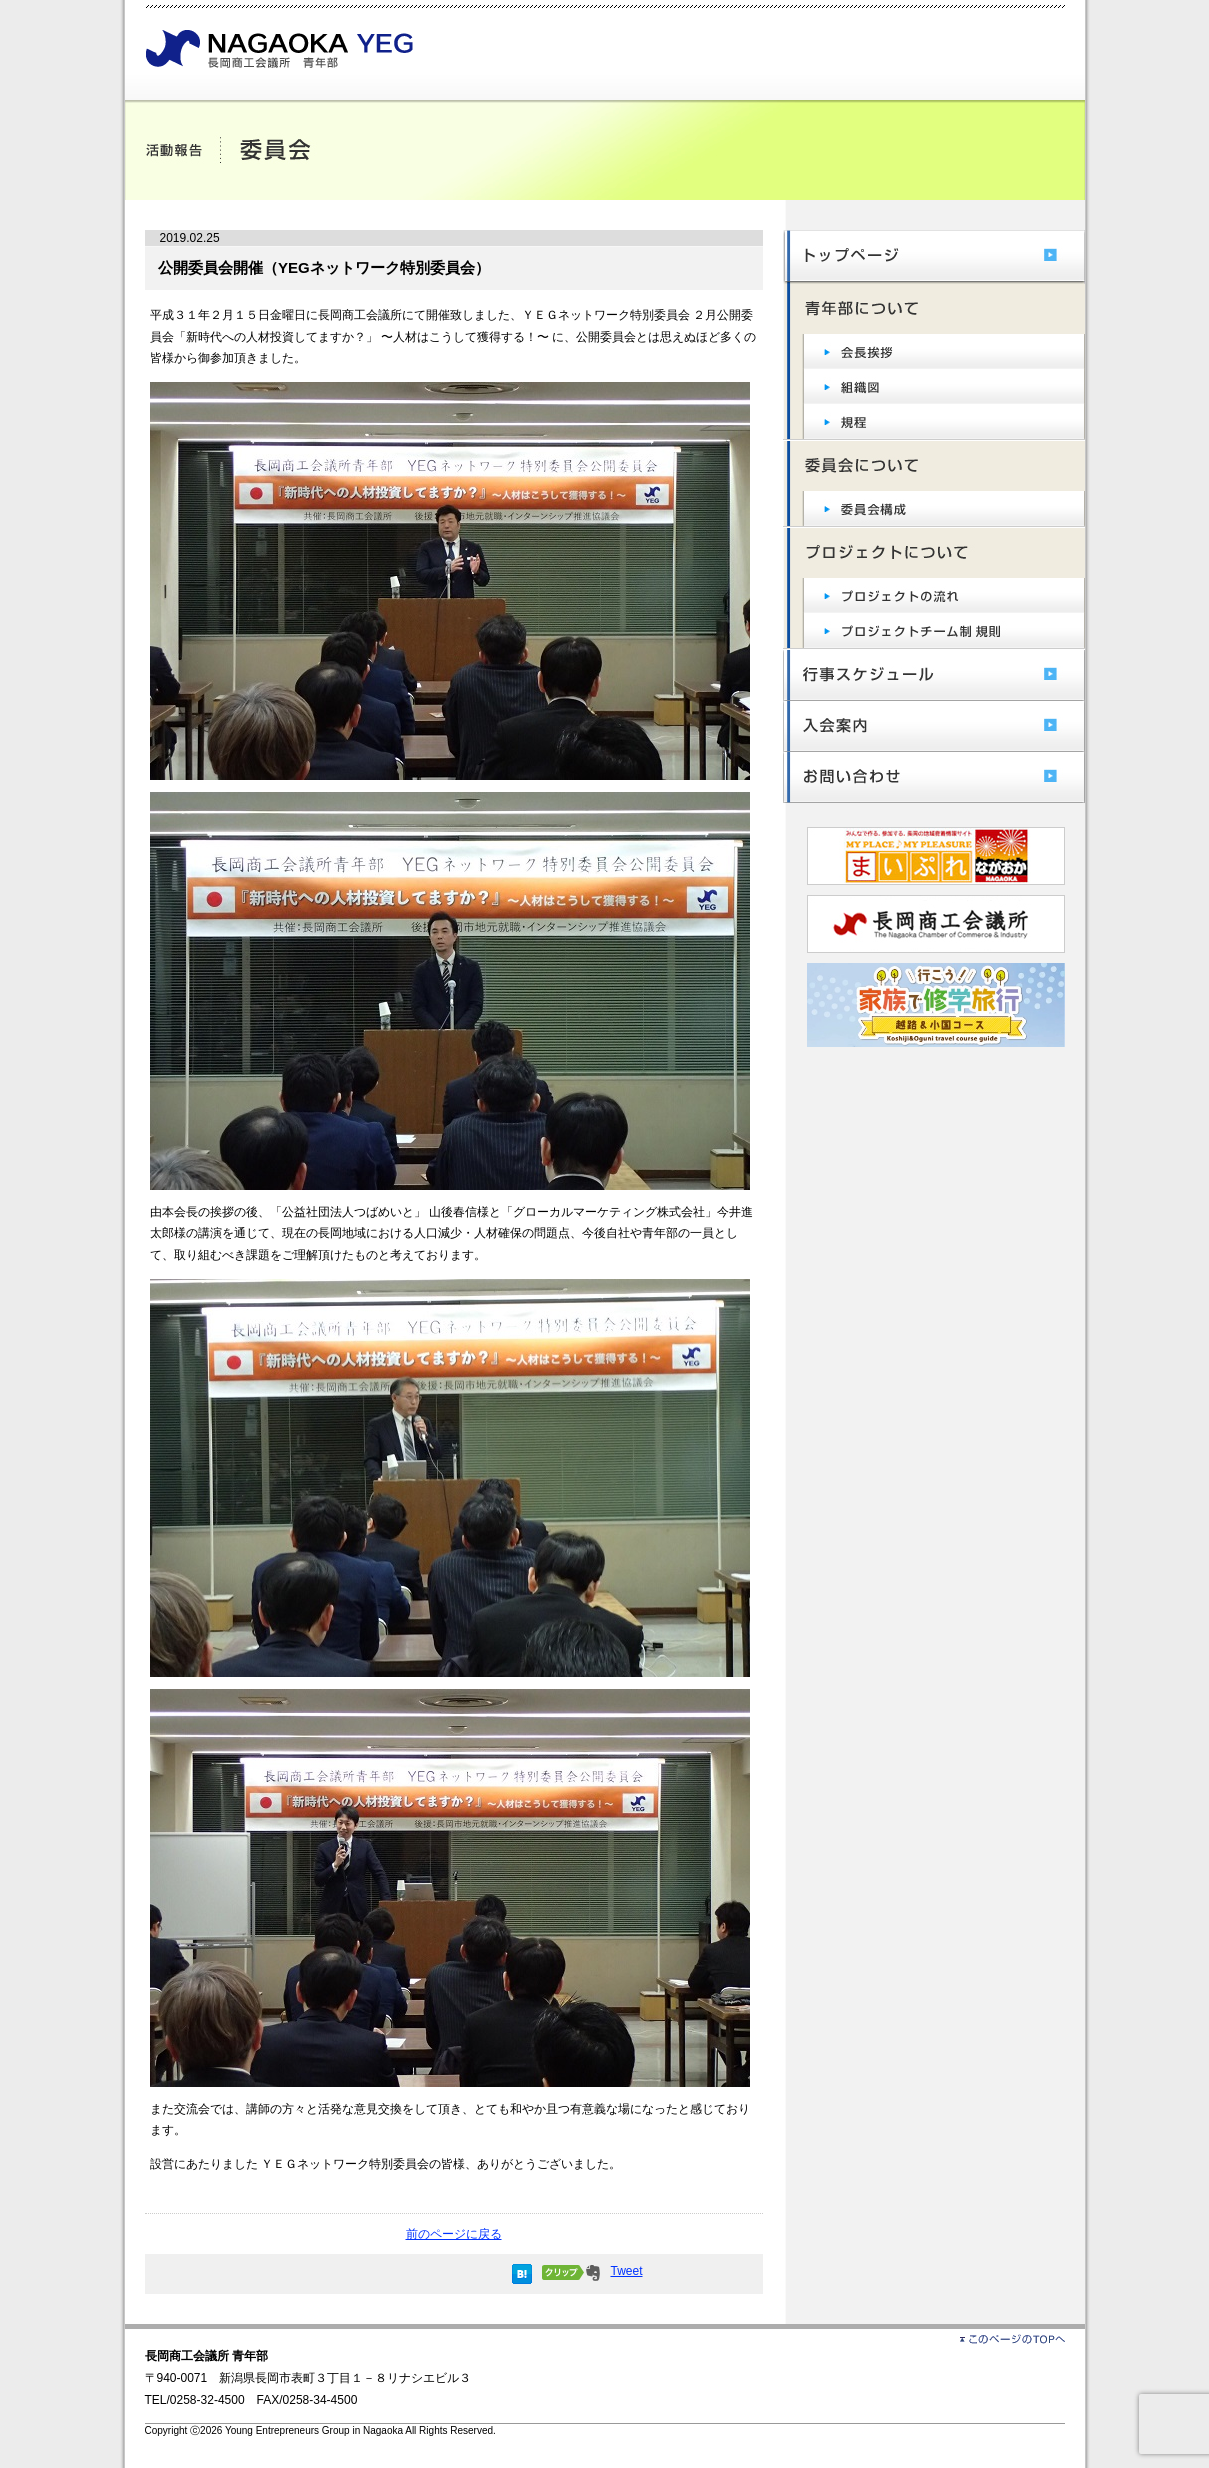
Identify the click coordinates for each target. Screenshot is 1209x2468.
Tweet (626, 2271)
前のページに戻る (454, 2234)
